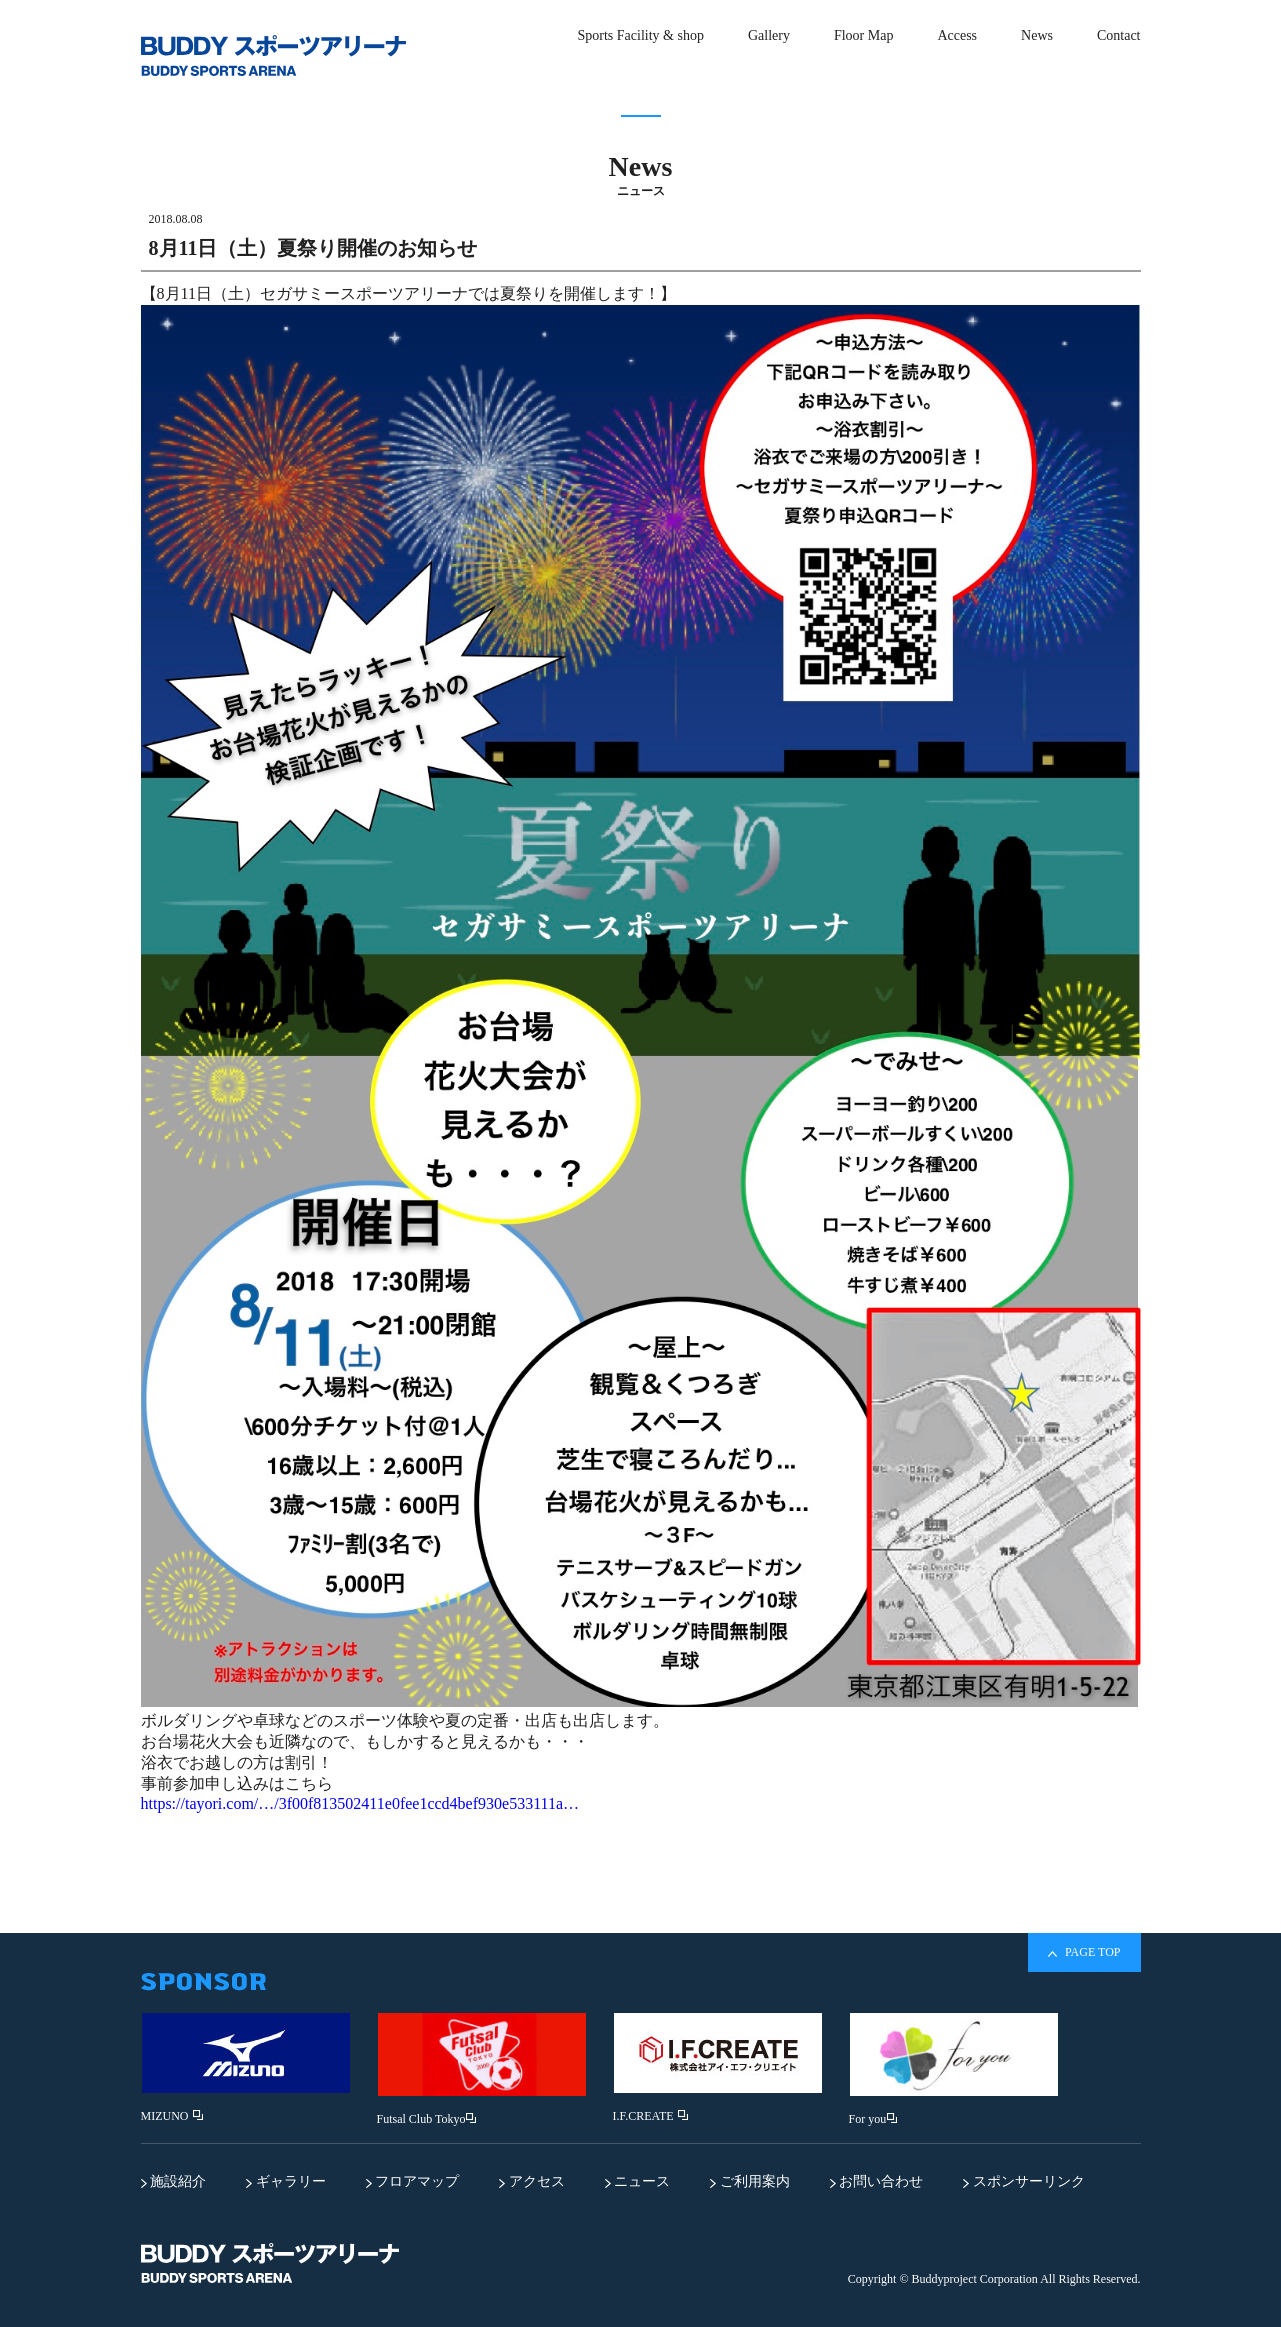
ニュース (638, 2181)
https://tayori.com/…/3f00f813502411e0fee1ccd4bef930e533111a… (360, 1803)
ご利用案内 (750, 2181)
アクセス (532, 2181)
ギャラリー (286, 2181)
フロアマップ (413, 2181)
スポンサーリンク (1024, 2181)
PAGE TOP (1084, 1952)
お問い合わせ (877, 2181)
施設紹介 (174, 2181)
